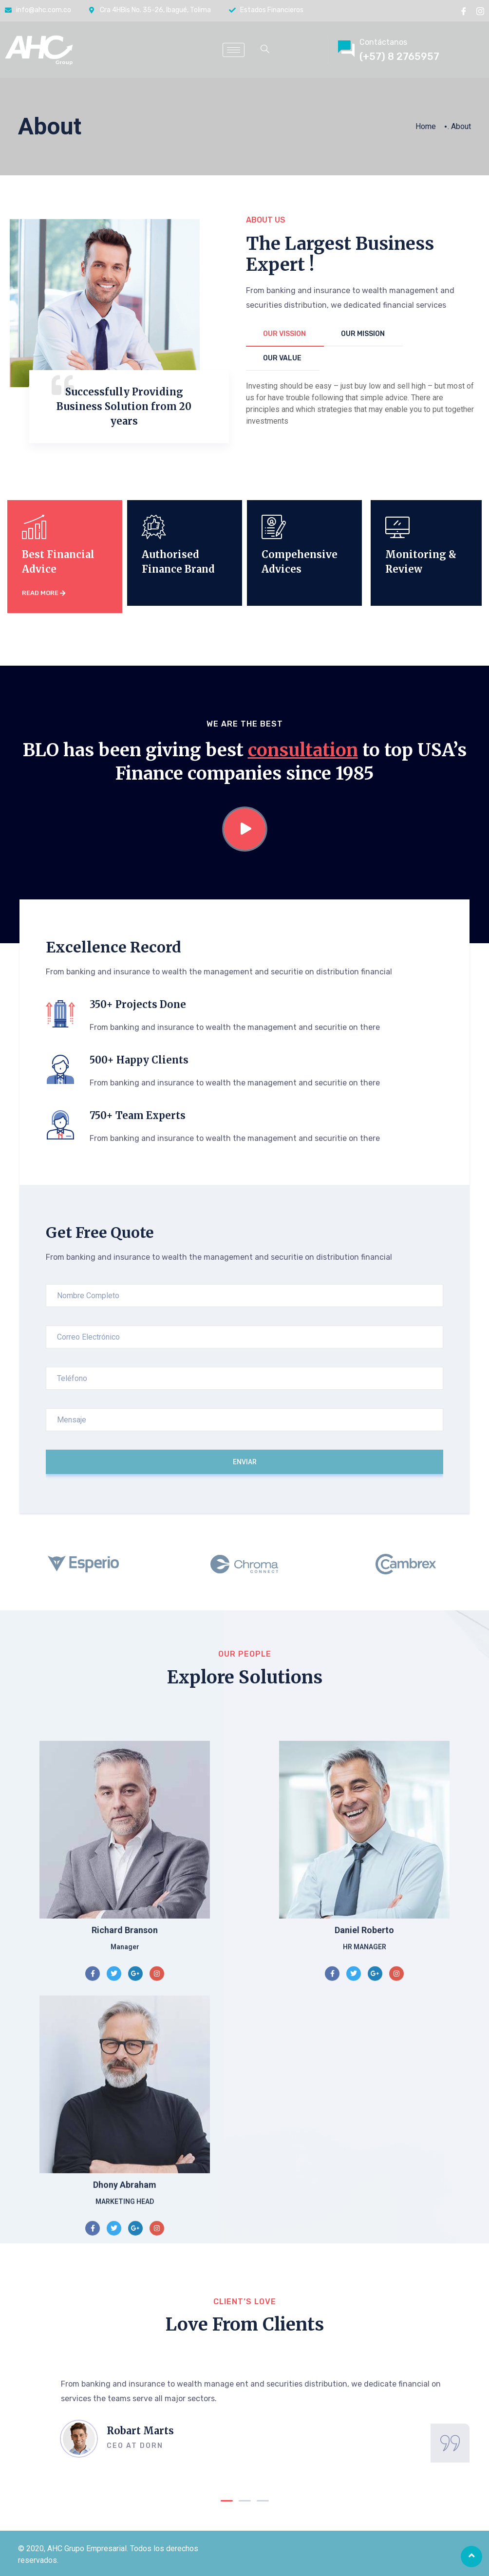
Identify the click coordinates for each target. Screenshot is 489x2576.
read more (43, 593)
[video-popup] (244, 829)
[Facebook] (464, 11)
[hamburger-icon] (233, 50)
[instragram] (480, 11)
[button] (227, 2500)
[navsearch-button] (265, 49)
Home (425, 126)
